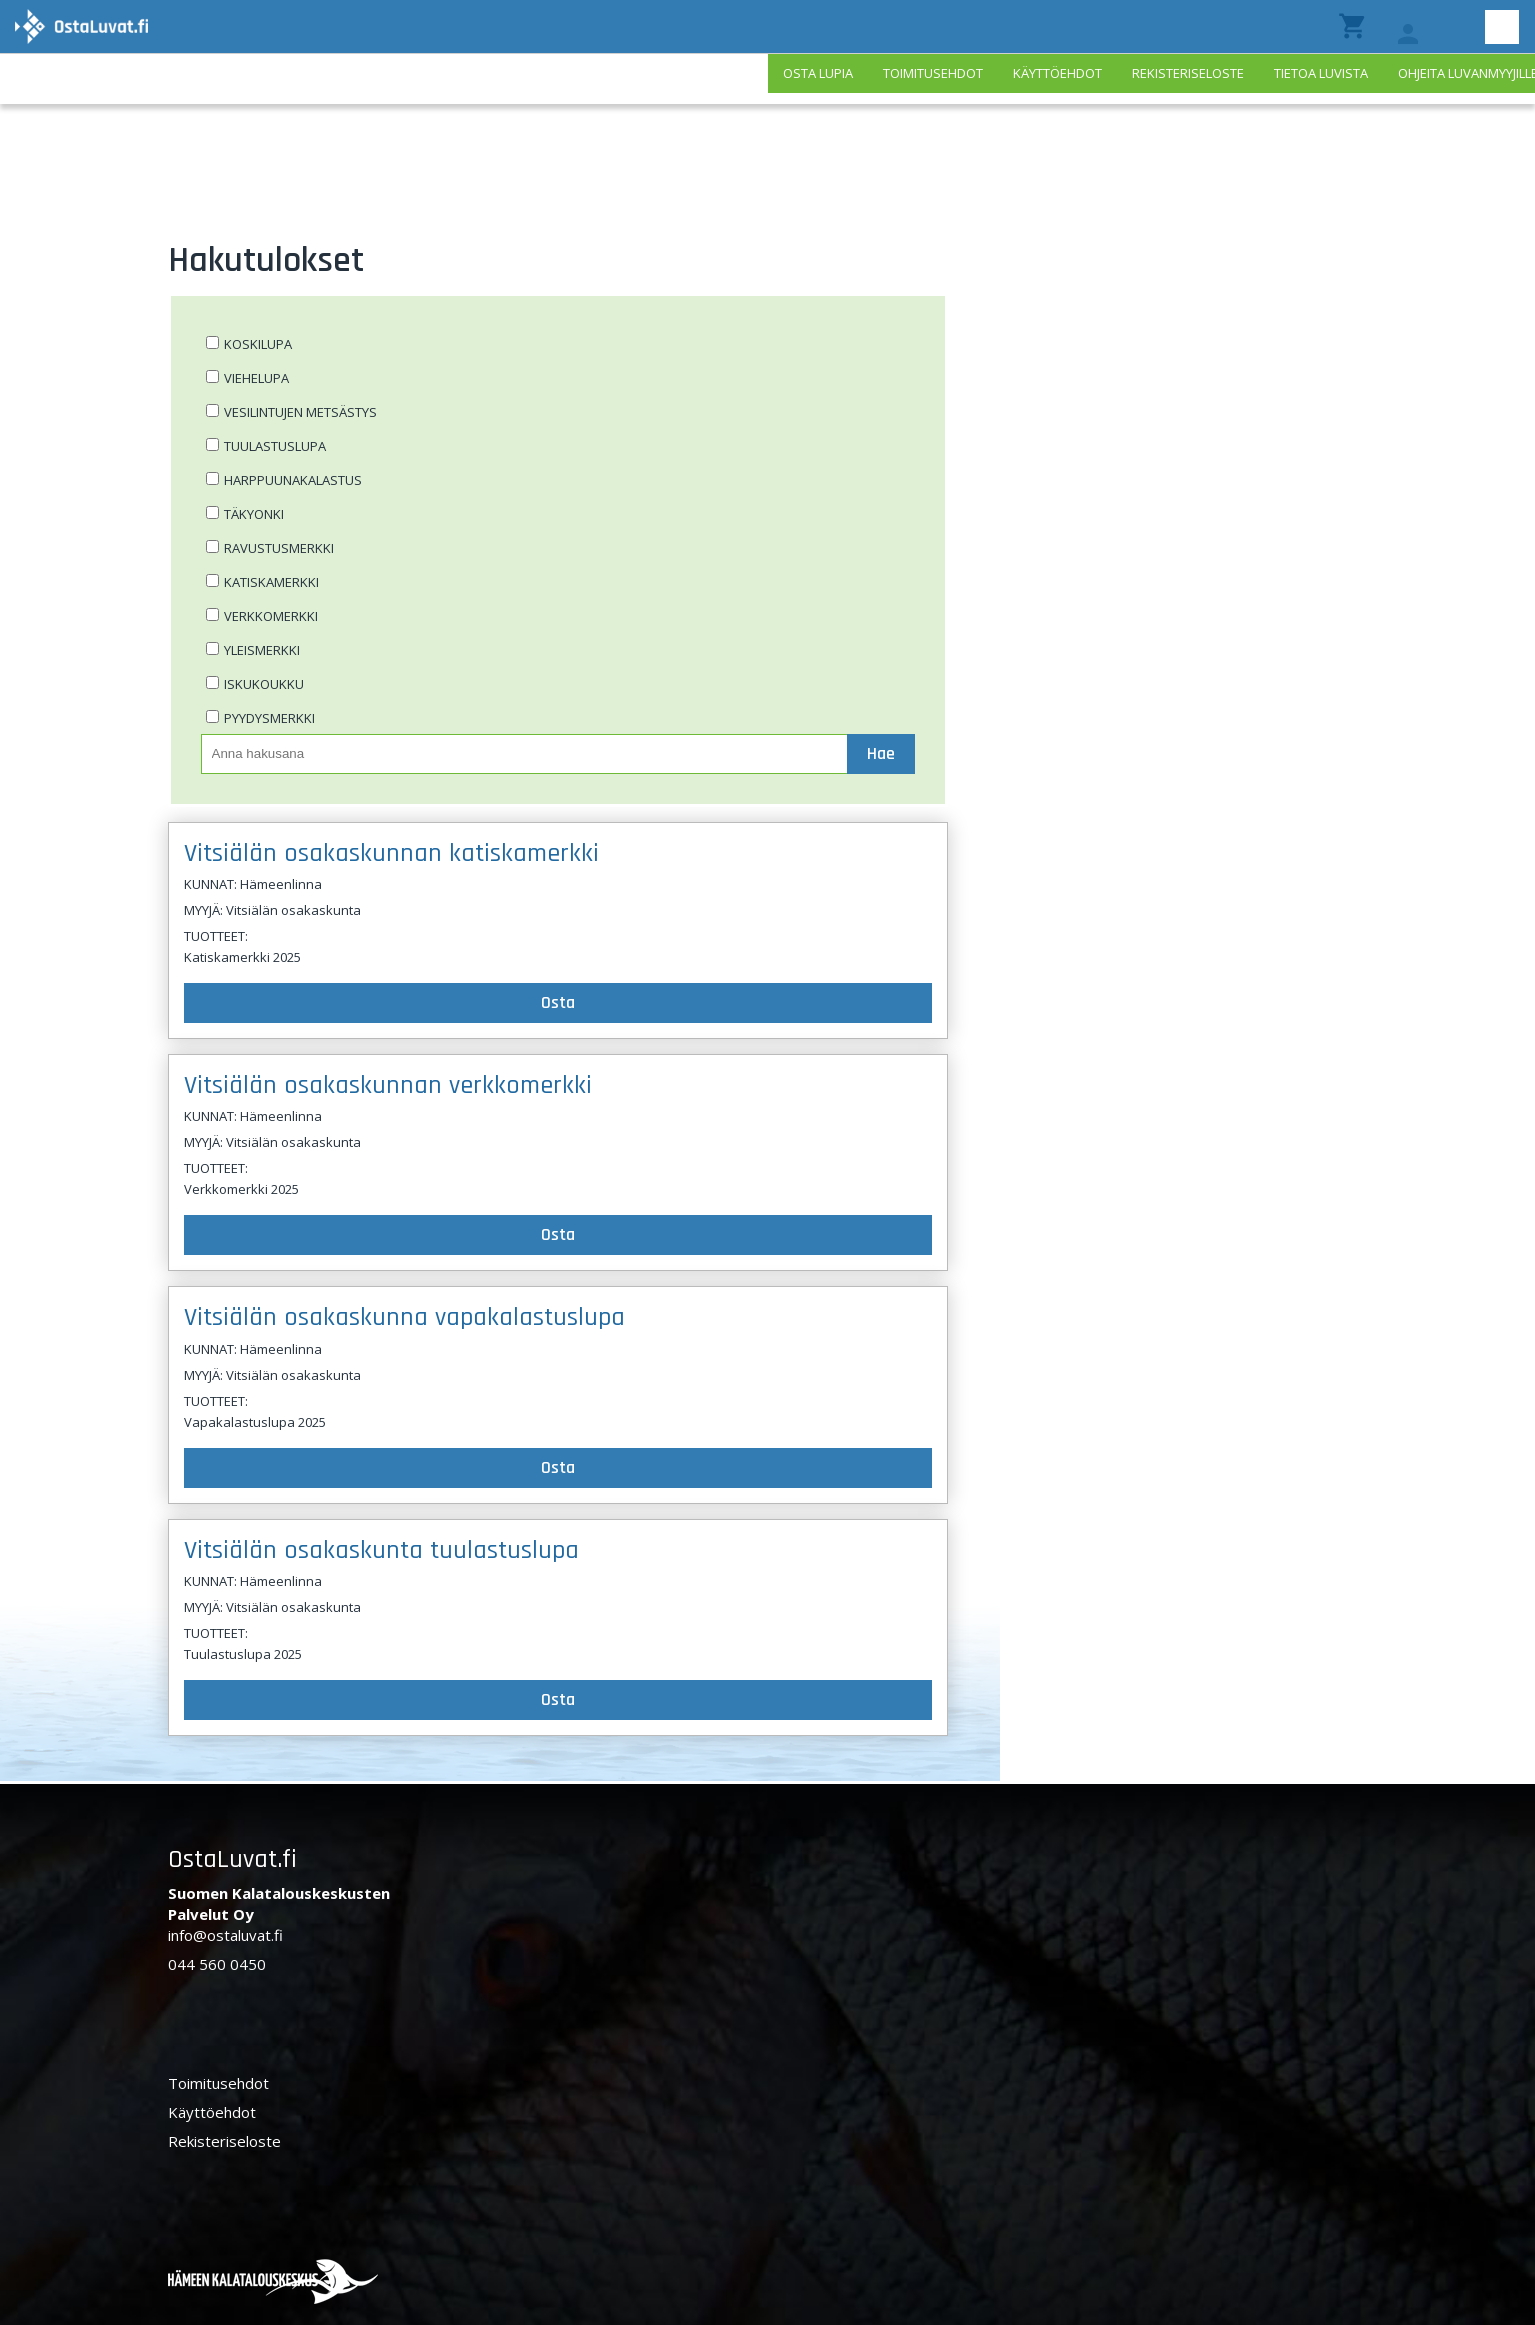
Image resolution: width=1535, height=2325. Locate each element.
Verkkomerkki (271, 616)
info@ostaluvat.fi (225, 1935)
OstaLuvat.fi (232, 1859)
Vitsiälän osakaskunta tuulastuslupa (381, 1550)
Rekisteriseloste (1188, 73)
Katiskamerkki (271, 582)
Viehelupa (256, 378)
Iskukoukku (264, 684)
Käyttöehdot (1057, 73)
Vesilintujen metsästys (300, 412)
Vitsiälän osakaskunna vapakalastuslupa (404, 1317)
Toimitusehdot (933, 73)
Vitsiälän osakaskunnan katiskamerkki (391, 853)
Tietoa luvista (1321, 73)
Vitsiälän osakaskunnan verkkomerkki (388, 1085)
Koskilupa (258, 344)
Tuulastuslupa (275, 446)
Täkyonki (254, 514)
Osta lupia (818, 73)
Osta (558, 1002)
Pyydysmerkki (269, 718)
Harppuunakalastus (293, 480)
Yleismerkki (262, 650)
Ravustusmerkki (279, 548)
